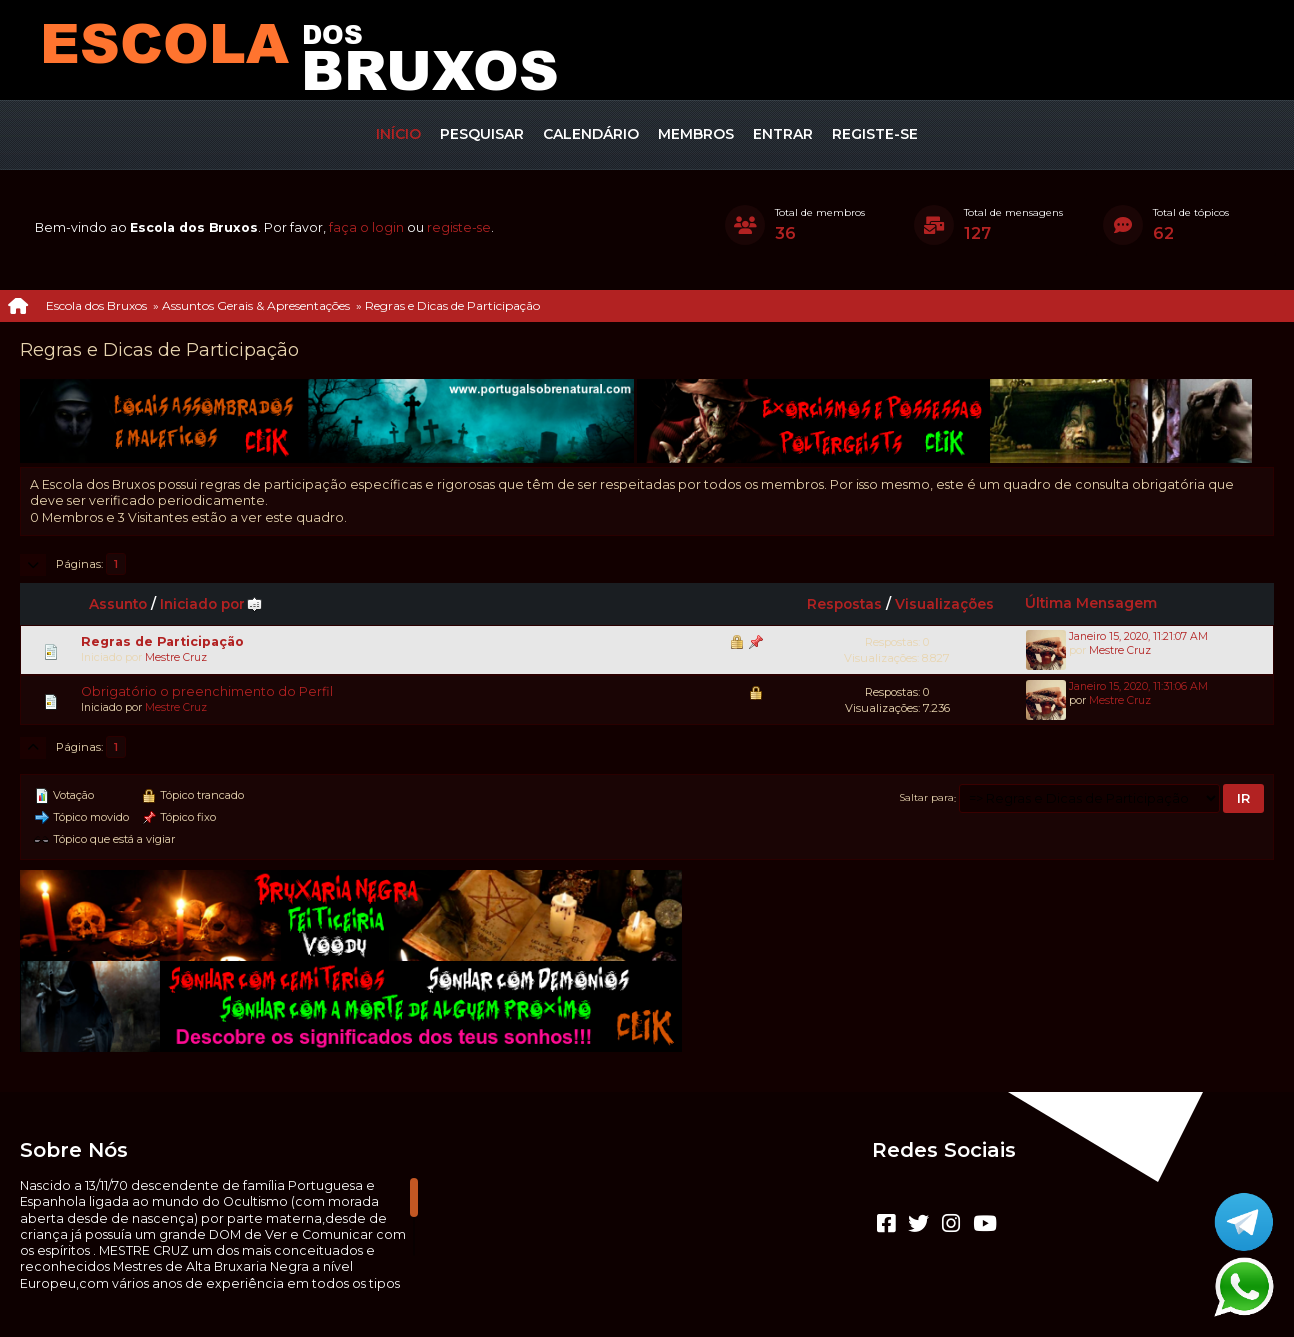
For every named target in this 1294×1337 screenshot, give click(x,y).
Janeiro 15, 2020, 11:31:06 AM (1138, 686)
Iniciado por (211, 604)
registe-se (459, 227)
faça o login (366, 227)
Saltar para (927, 798)
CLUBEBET (623, 1275)
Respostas (844, 604)
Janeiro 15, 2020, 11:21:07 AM (1138, 636)
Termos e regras (670, 1292)
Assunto (118, 604)
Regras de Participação (162, 641)
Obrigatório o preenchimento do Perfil (207, 691)
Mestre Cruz (176, 657)
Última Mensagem (1091, 603)
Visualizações (944, 604)
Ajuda (591, 1292)
